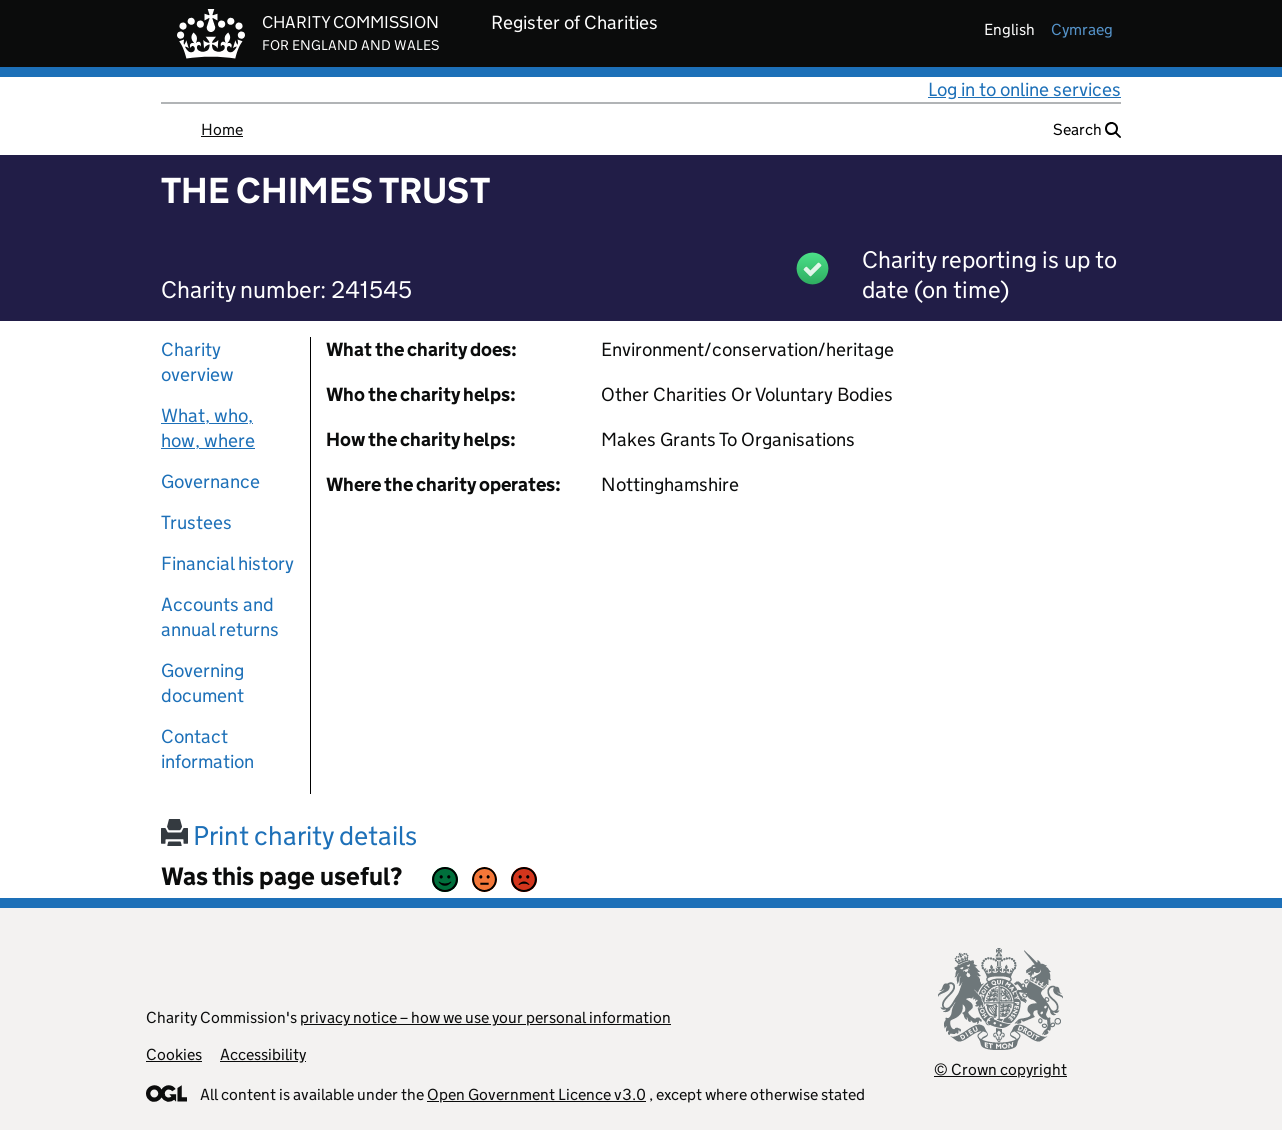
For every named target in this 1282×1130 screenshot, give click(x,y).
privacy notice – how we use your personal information (485, 1017)
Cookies (174, 1054)
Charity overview (197, 362)
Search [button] (1087, 129)
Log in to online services (1024, 89)
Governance (210, 481)
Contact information (207, 749)
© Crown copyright (1000, 1069)
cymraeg (1082, 29)
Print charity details (289, 835)
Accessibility (263, 1054)
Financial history (227, 563)
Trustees (196, 522)
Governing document (202, 683)
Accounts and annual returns (220, 617)
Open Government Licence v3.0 (536, 1094)
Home (222, 129)
